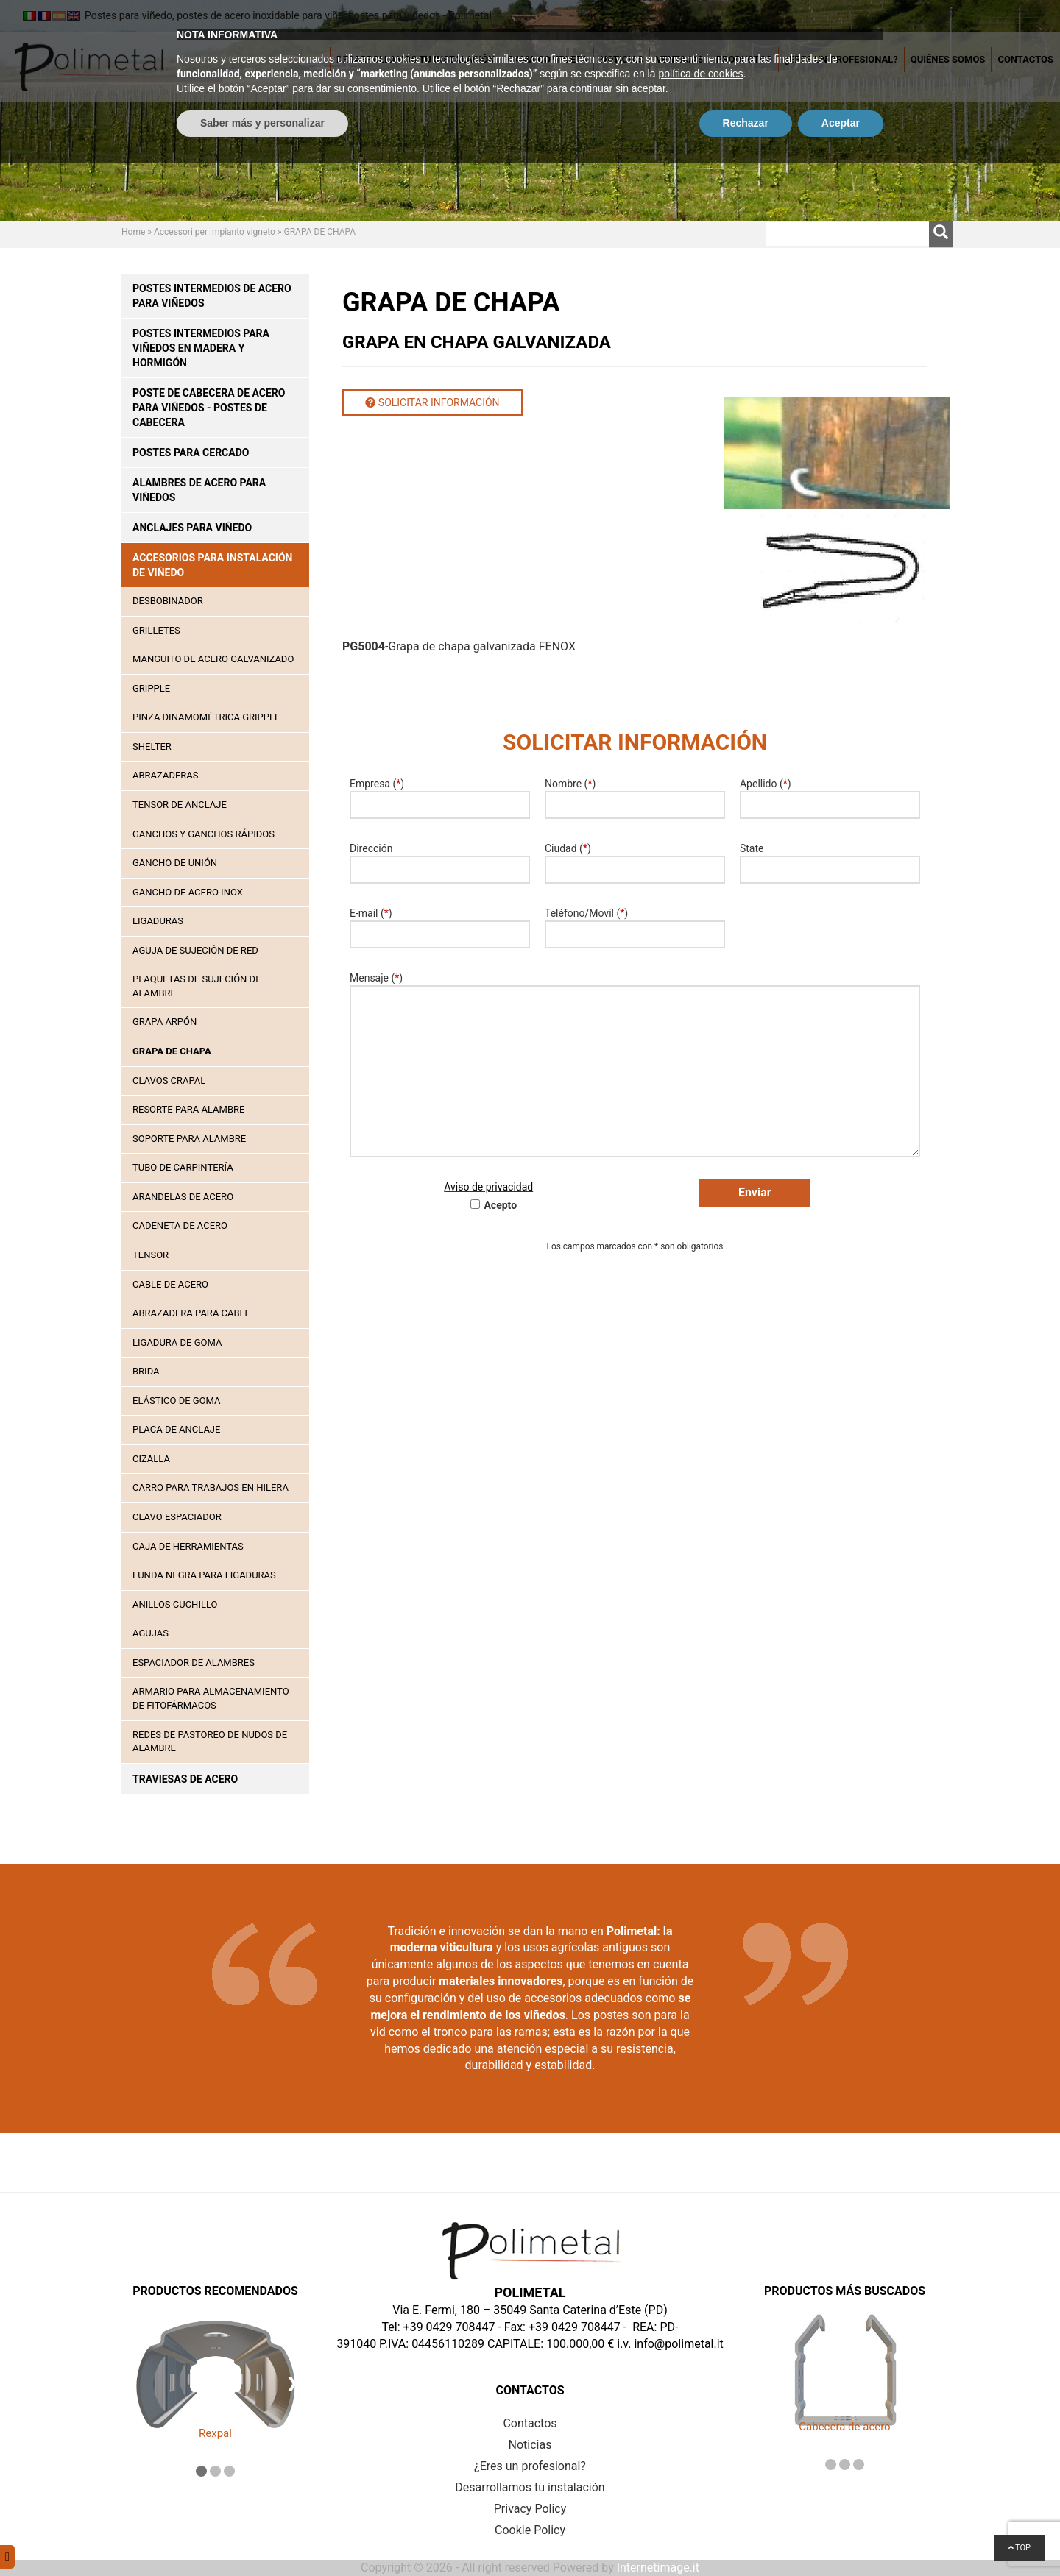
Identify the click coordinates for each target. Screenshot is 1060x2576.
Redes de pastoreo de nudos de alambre (209, 1741)
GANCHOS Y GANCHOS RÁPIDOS (203, 834)
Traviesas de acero (185, 1779)
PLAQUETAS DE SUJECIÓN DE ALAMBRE (196, 985)
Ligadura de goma (177, 1342)
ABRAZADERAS (165, 775)
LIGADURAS (157, 920)
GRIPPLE (151, 688)
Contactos (1025, 59)
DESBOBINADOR (167, 600)
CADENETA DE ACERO (179, 1225)
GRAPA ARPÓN (164, 1021)
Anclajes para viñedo (192, 527)
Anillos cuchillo (174, 1604)
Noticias (621, 59)
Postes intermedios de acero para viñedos (212, 296)
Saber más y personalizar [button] (262, 2535)
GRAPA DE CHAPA (171, 1051)
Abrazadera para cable (191, 1313)
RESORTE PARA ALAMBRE (188, 1109)
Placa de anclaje (176, 1429)
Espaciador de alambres (193, 1662)
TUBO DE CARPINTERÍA (182, 1167)
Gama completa (547, 59)
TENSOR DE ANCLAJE (179, 804)
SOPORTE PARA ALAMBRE (189, 1138)
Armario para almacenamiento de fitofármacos (210, 1698)
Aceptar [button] (841, 2535)
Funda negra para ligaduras (204, 1574)
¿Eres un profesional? (841, 59)
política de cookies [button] (700, 2486)
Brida (146, 1371)
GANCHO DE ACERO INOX (187, 892)
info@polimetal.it (678, 2344)
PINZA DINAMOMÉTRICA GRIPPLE (206, 717)
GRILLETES (156, 630)
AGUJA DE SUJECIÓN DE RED (195, 950)
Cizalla (151, 1458)
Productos (744, 59)
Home (133, 232)
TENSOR (150, 1254)
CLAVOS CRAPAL (168, 1080)
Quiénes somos (948, 59)
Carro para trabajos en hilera (210, 1487)
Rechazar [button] (745, 2535)
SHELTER (152, 746)
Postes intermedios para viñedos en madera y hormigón (200, 348)
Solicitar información (432, 402)
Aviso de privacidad (488, 1187)
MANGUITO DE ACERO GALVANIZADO (213, 658)
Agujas (150, 1633)
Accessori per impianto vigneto (214, 232)
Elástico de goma (176, 1400)
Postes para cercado (190, 452)
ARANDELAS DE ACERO (182, 1196)
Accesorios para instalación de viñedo (212, 565)
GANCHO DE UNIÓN (174, 862)
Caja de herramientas (188, 1546)
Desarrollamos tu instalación (415, 59)
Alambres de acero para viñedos (199, 490)
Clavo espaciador (177, 1516)
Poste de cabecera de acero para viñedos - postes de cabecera (208, 407)
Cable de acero (170, 1284)
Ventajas (680, 59)
